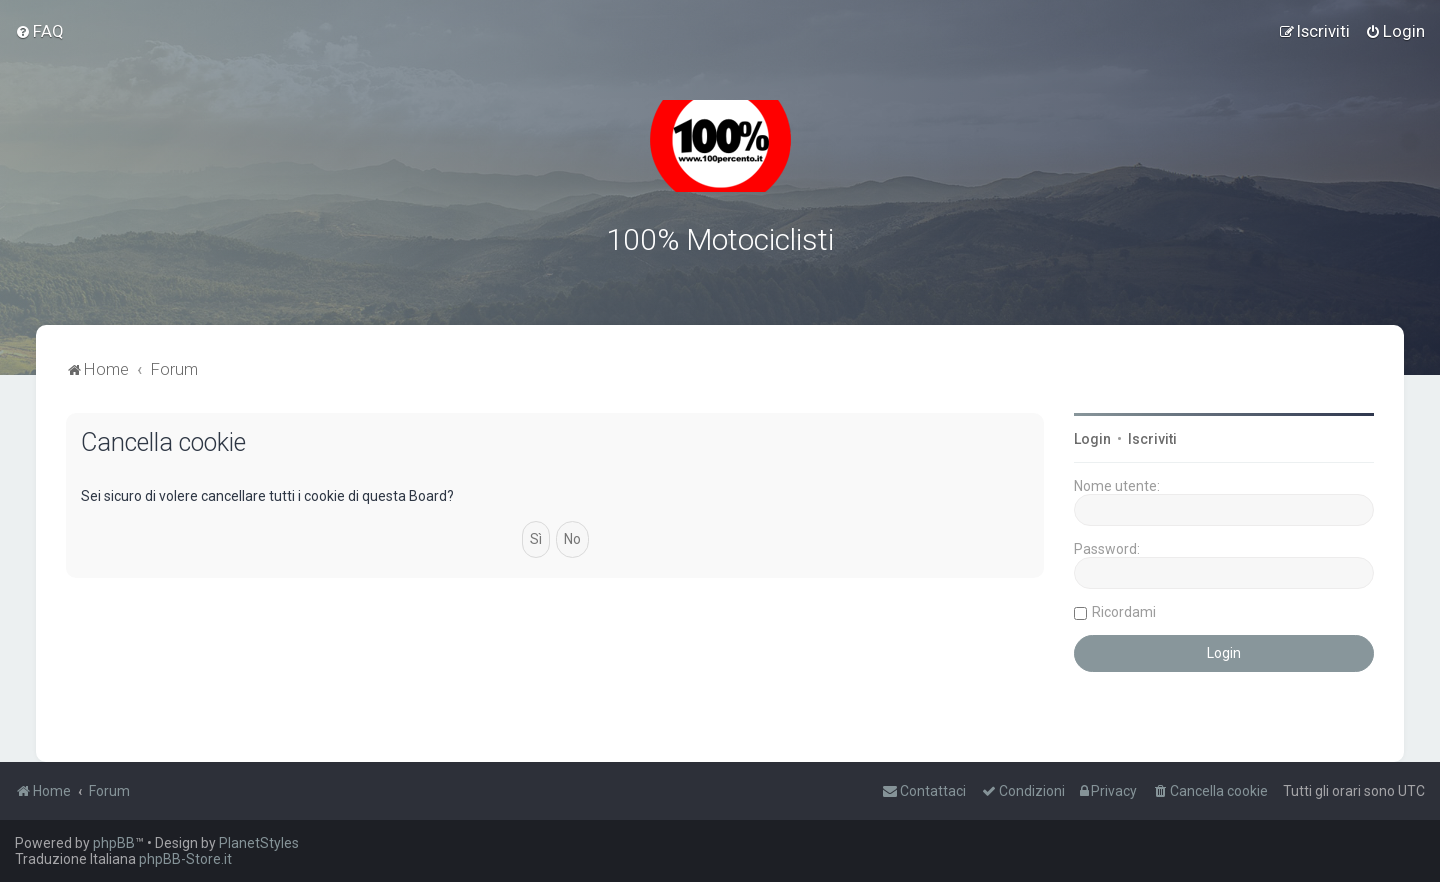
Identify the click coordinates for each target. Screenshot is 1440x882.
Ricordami (1124, 611)
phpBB (114, 843)
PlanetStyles (259, 843)
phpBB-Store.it (185, 859)
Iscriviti (1152, 438)
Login (1092, 438)
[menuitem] (39, 31)
